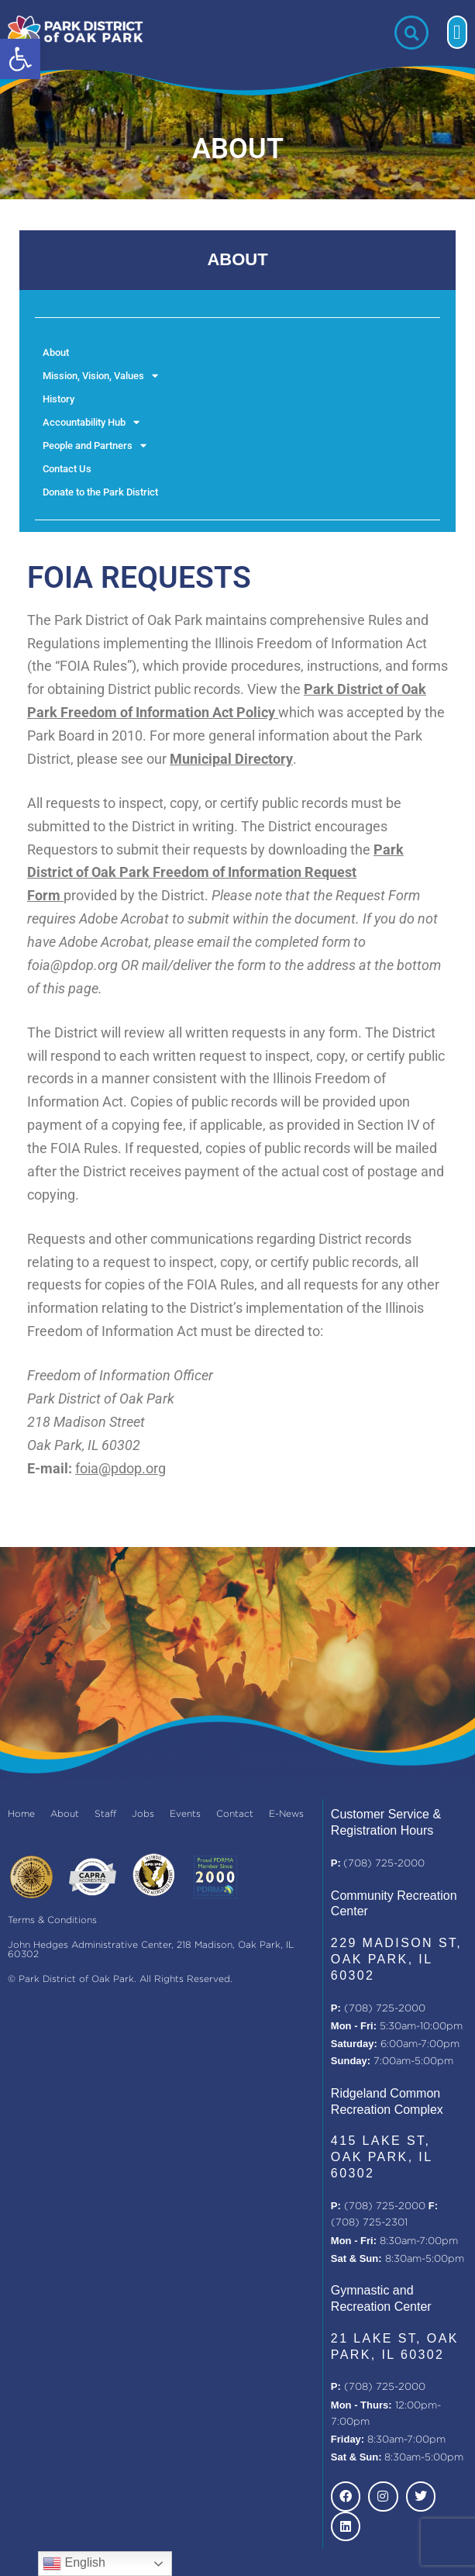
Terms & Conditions (52, 1920)
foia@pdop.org (120, 1468)
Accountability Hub (91, 422)
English (74, 2563)
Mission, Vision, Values (100, 376)
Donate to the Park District (100, 492)
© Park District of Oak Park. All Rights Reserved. (120, 1979)
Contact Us (67, 469)
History (58, 399)
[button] (20, 59)
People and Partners (94, 446)
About (56, 352)
